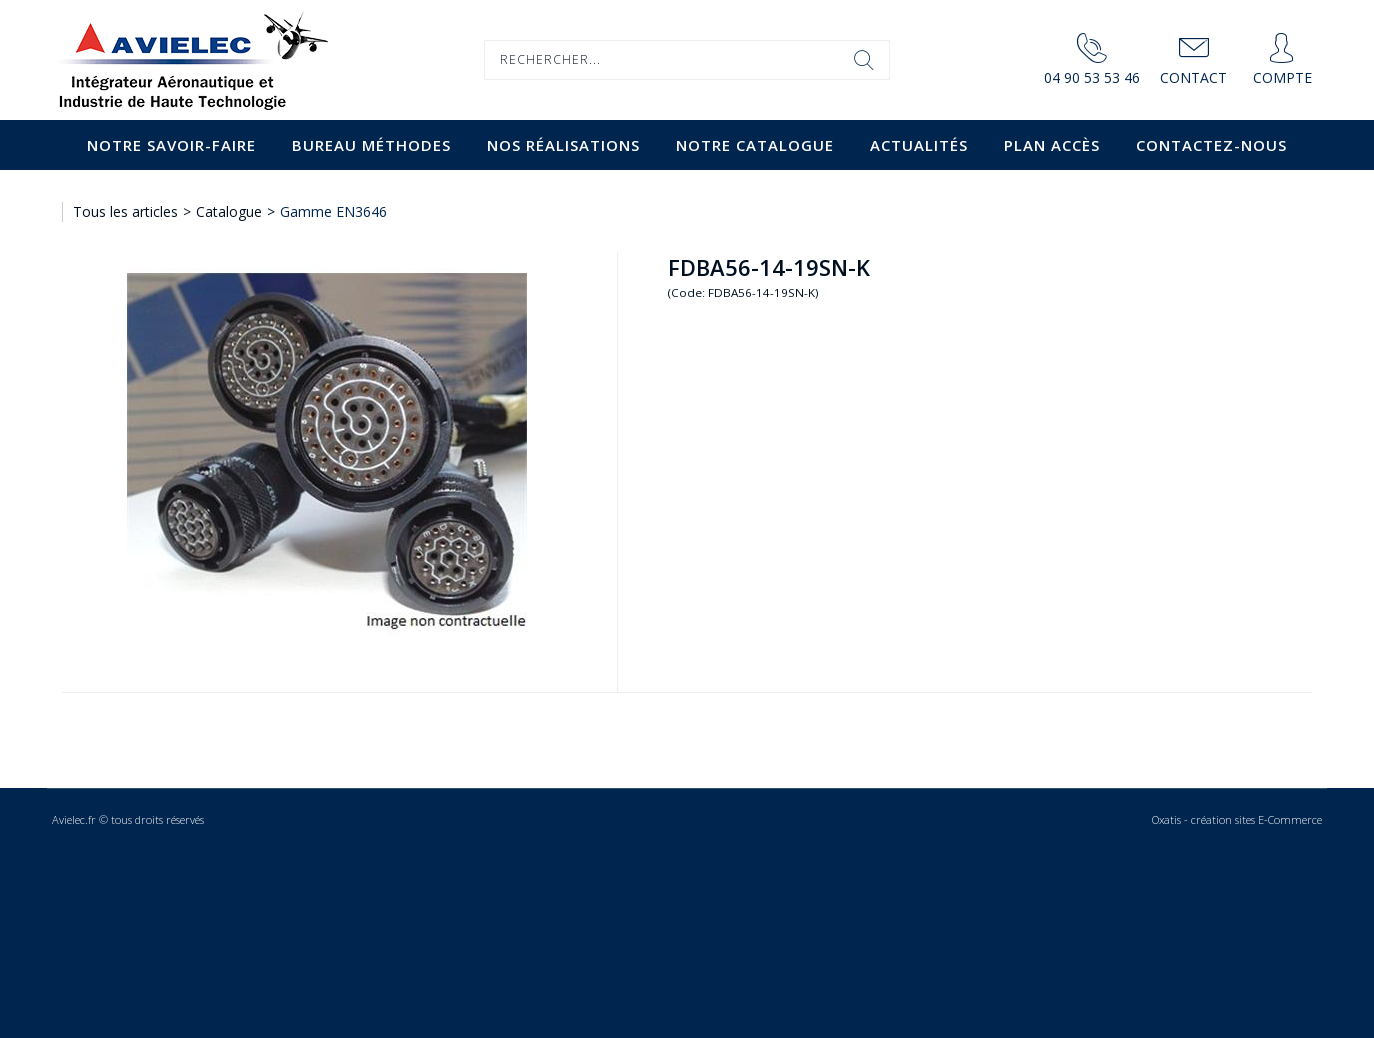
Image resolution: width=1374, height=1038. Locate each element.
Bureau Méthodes (371, 145)
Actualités (919, 145)
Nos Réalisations (563, 145)
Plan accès (1052, 145)
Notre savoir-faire (171, 145)
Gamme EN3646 (333, 211)
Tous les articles (125, 211)
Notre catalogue (755, 145)
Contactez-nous (1211, 145)
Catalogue (229, 211)
